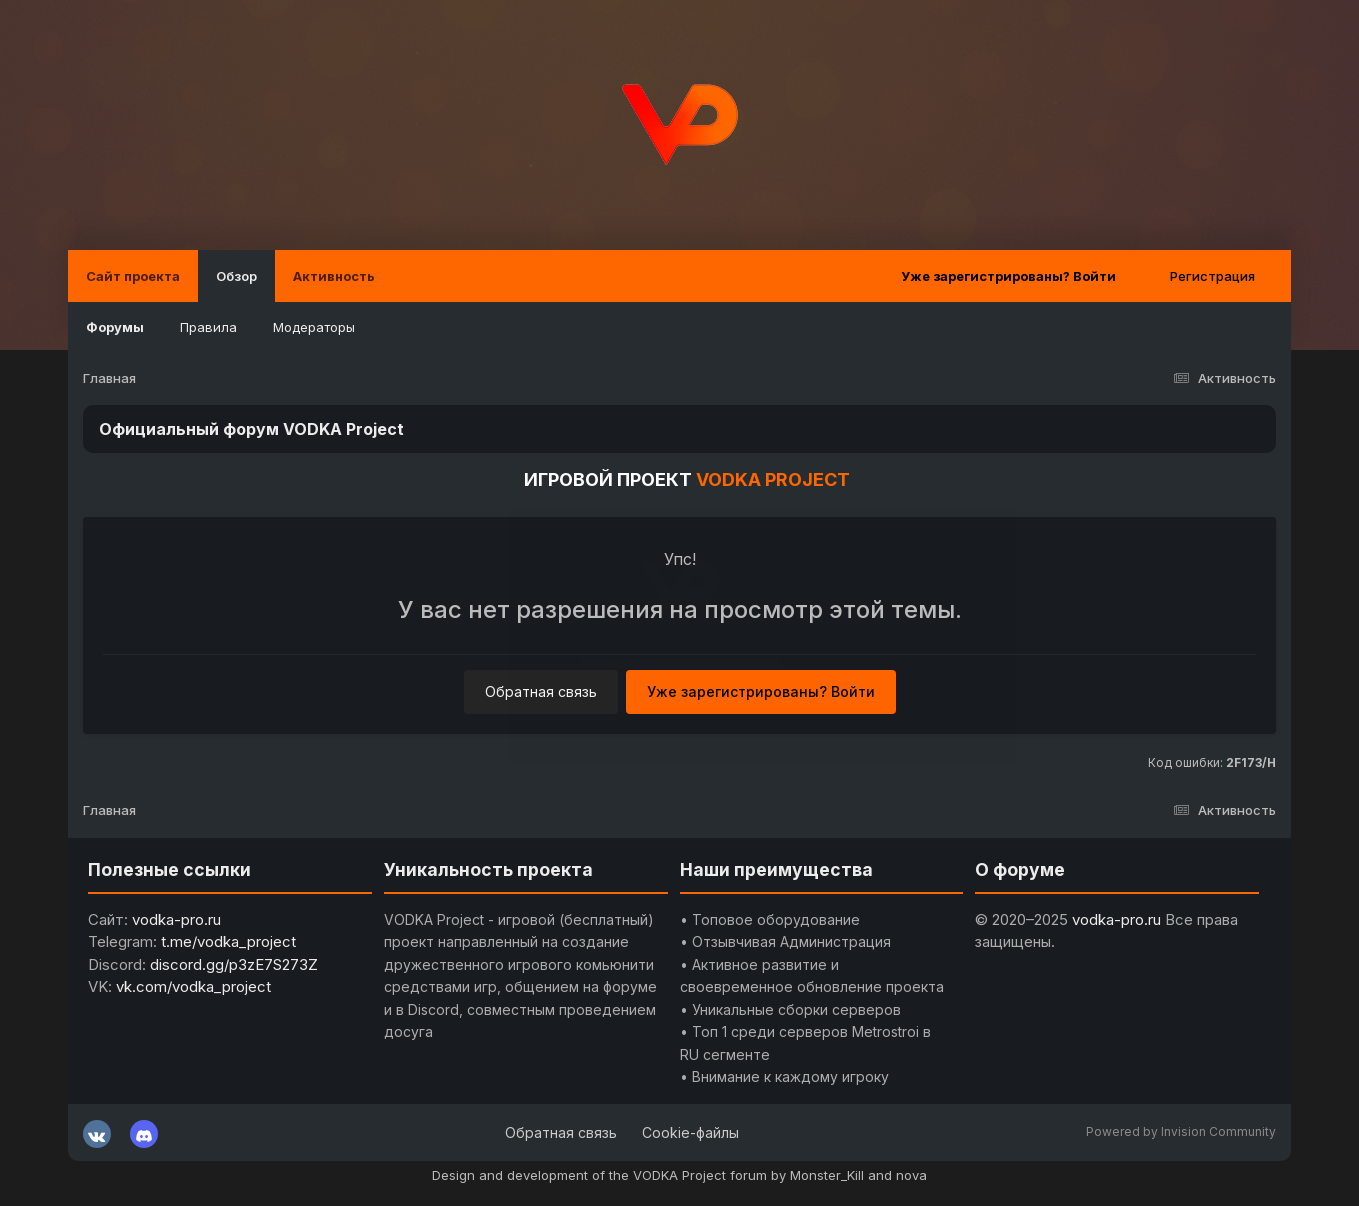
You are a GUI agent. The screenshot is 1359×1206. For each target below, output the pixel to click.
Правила (208, 327)
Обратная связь (541, 691)
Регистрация (1212, 276)
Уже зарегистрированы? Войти (1008, 276)
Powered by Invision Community (1181, 1131)
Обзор (236, 276)
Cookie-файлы (690, 1132)
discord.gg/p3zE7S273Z (234, 964)
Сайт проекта (133, 276)
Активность (334, 276)
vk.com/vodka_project (193, 986)
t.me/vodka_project (228, 941)
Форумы (115, 327)
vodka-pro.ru (176, 919)
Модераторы (314, 327)
